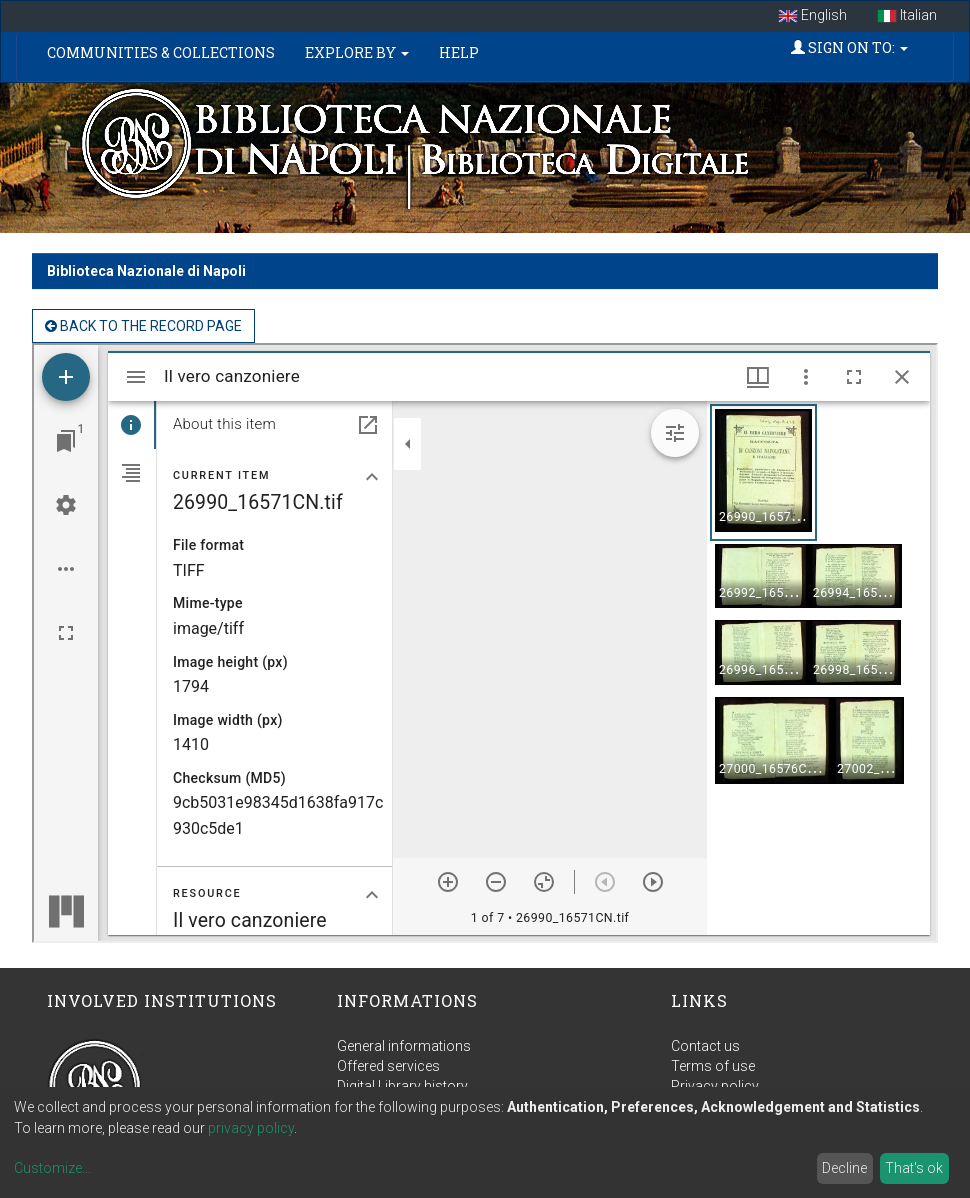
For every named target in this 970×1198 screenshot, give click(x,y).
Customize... (52, 1168)
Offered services (388, 1066)
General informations (404, 1046)
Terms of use (713, 1066)
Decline (844, 1168)
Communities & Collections (161, 52)
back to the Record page (143, 326)
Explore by (357, 52)
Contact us (705, 1046)
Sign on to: (849, 47)
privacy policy (251, 1128)
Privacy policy (715, 1086)
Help (459, 52)
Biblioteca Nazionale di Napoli (146, 271)
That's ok (914, 1168)
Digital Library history (402, 1086)
